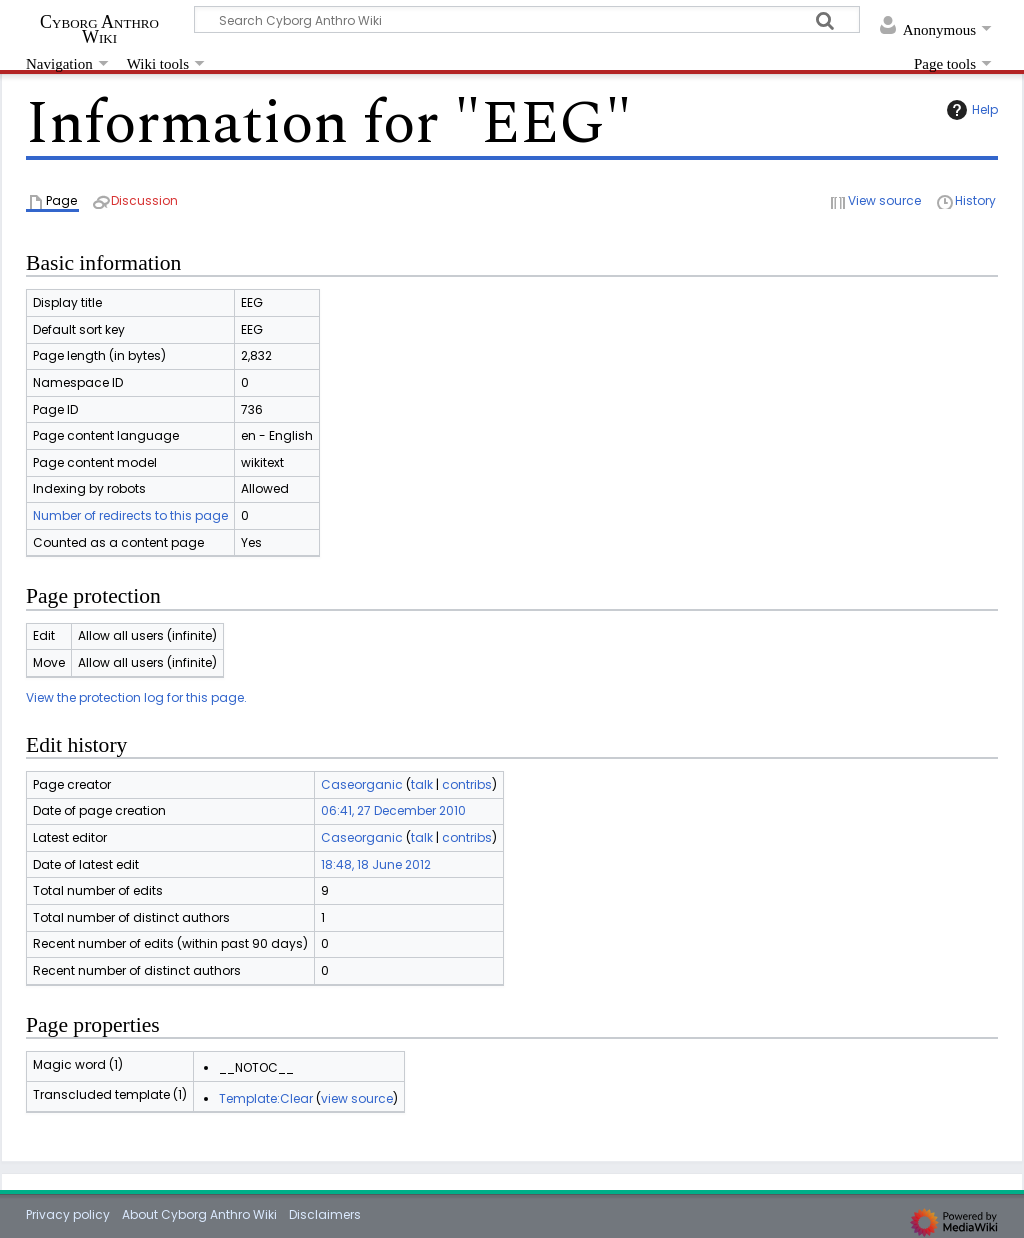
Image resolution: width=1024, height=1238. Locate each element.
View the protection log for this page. (136, 697)
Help (970, 110)
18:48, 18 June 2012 (376, 864)
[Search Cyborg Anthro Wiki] (527, 19)
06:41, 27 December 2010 (393, 810)
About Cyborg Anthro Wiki (199, 1214)
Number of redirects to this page (130, 515)
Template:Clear (266, 1098)
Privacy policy (68, 1214)
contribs (467, 784)
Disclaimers (325, 1214)
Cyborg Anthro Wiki (99, 29)
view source (357, 1098)
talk (422, 784)
